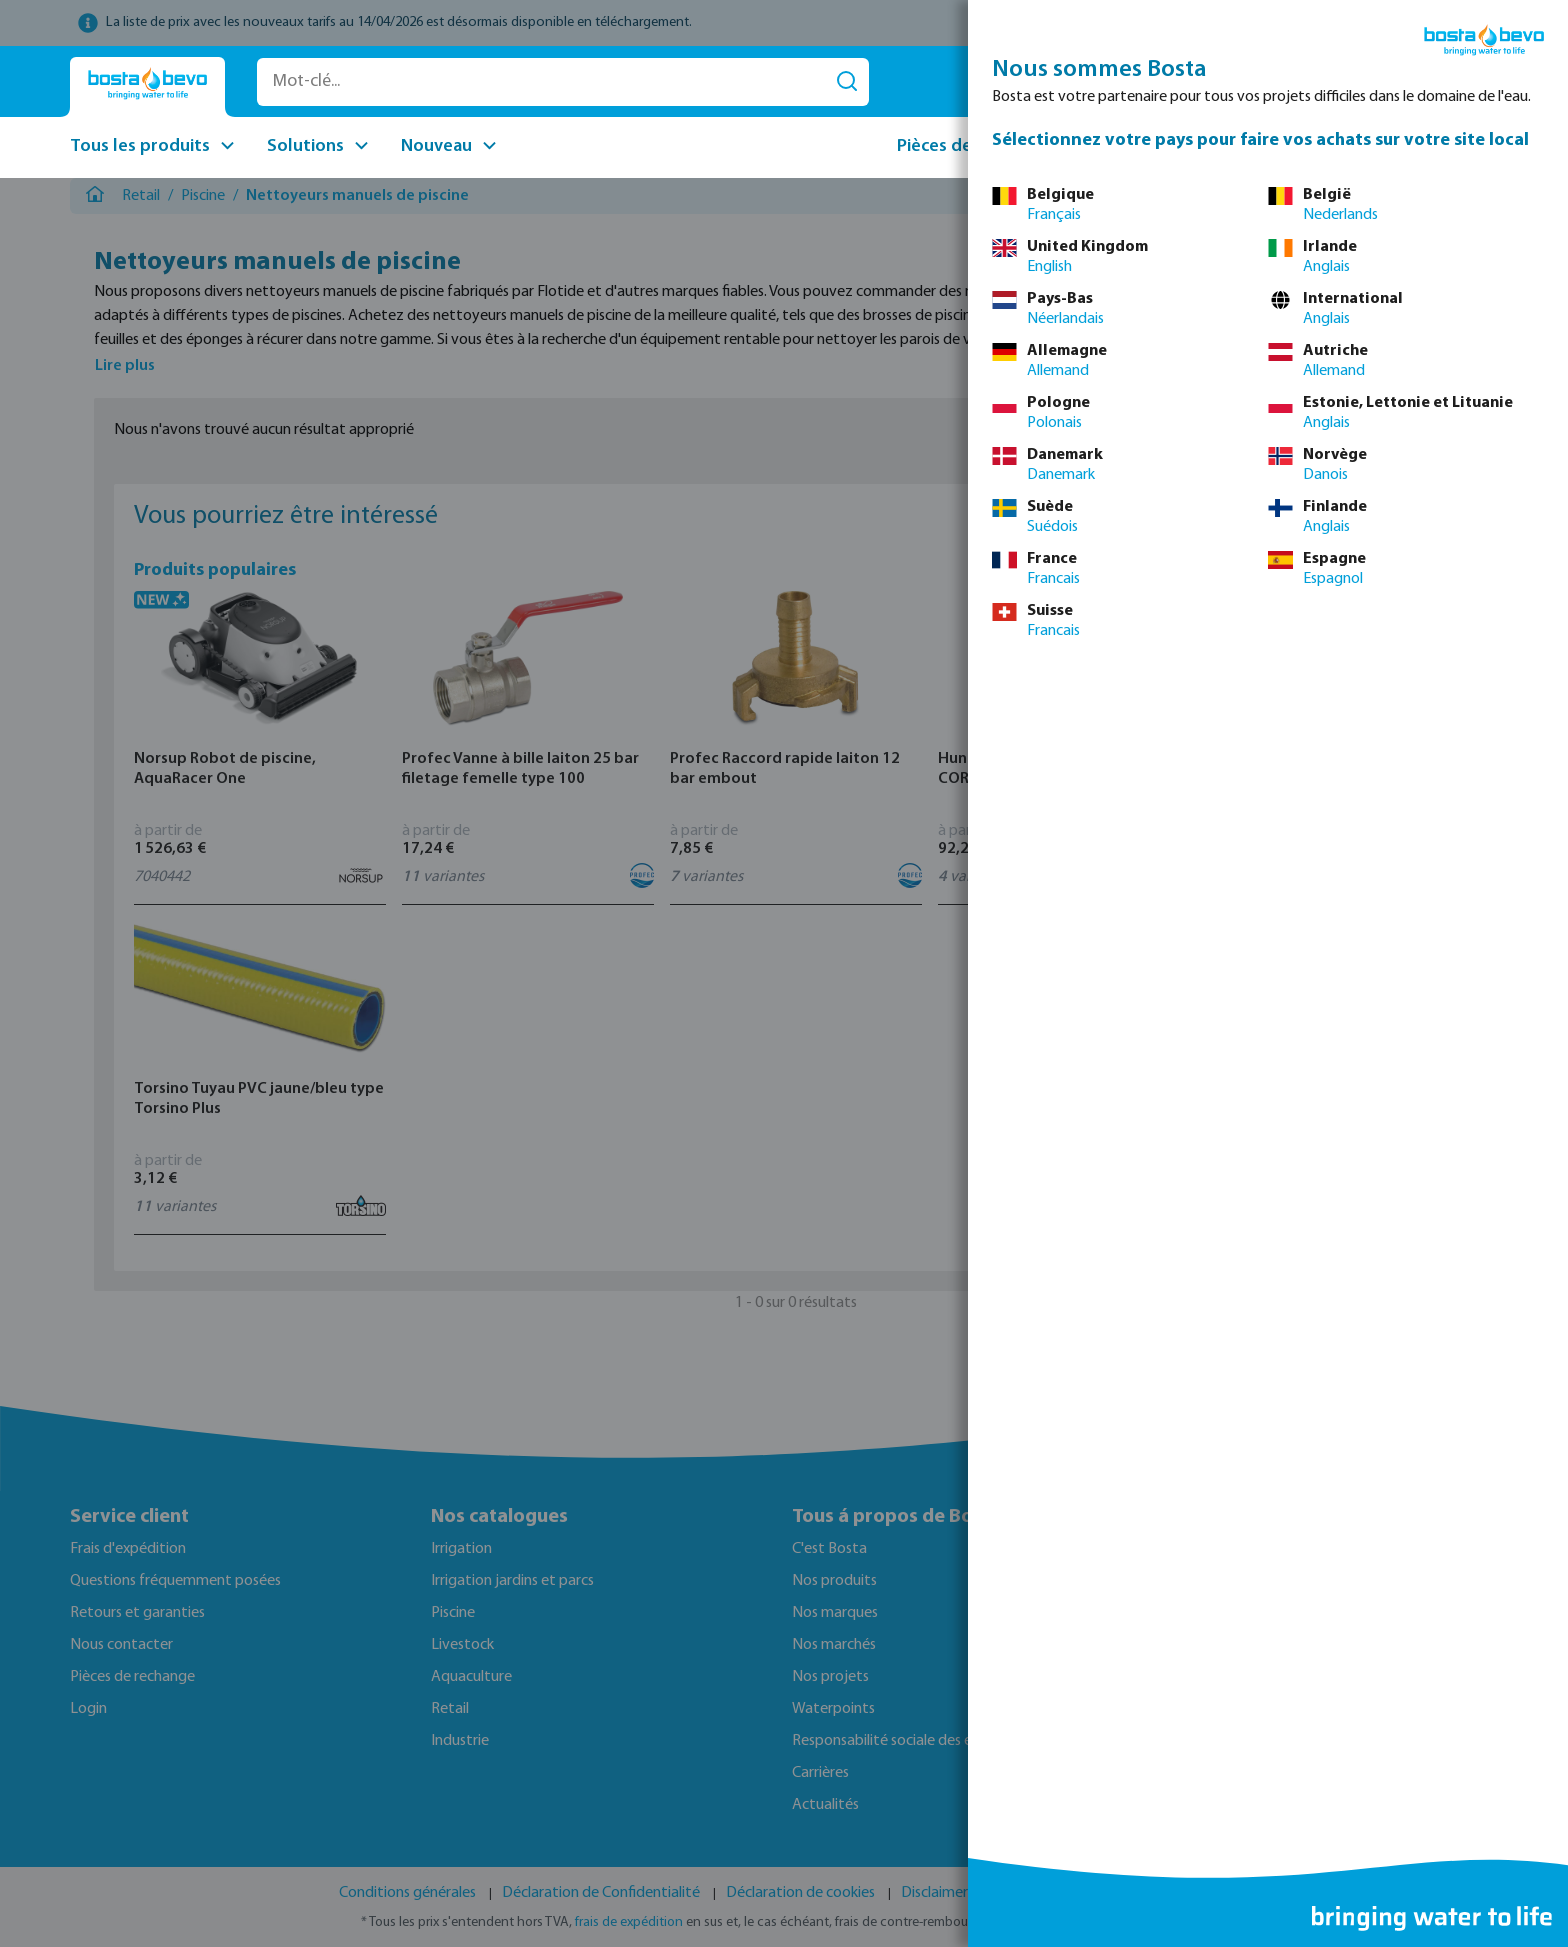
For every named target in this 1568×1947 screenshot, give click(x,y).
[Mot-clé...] (541, 82)
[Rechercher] (847, 82)
